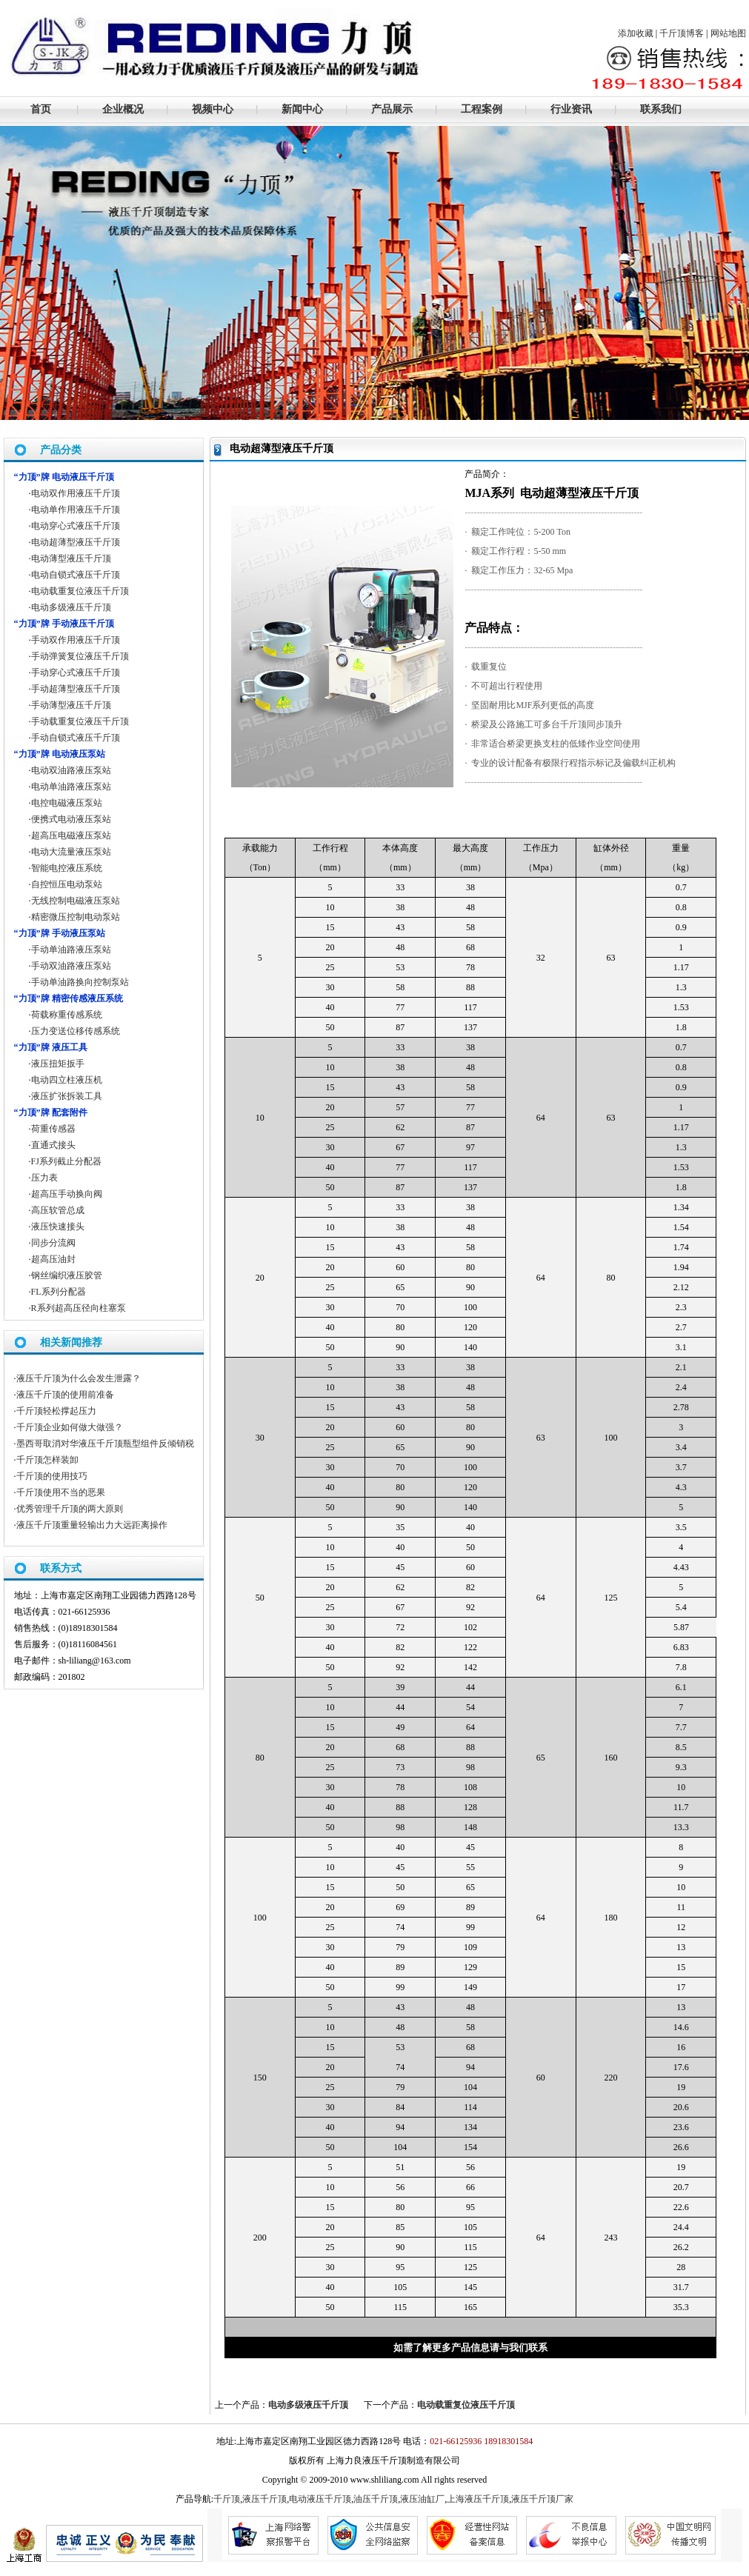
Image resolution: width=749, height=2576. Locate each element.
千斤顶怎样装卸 (47, 1460)
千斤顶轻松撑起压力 (56, 1411)
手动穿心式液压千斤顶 (75, 672)
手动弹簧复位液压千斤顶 (80, 656)
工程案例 (481, 109)
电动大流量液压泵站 (71, 852)
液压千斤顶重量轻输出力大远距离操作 (91, 1525)
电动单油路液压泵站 (71, 786)
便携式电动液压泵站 (71, 819)
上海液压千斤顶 (478, 2499)
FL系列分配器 (58, 1292)
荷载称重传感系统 (66, 1015)
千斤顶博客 (681, 33)
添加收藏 (635, 33)
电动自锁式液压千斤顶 (75, 575)
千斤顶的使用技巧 (51, 1476)
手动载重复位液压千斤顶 (80, 721)
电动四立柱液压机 (66, 1080)
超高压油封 (53, 1259)
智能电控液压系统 (66, 868)
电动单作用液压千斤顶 (75, 509)
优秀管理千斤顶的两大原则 (69, 1509)
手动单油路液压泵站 (71, 949)
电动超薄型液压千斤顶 (75, 542)
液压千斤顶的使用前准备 (65, 1394)
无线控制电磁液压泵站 (75, 900)
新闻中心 (302, 109)
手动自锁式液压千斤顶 (75, 738)
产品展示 (392, 109)
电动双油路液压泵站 (71, 770)
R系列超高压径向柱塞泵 (78, 1308)
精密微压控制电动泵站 (75, 917)
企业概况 (123, 109)
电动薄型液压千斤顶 (71, 558)
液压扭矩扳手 (57, 1063)
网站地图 (728, 33)
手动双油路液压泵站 (71, 966)
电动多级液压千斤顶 (308, 2405)
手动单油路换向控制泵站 (80, 982)
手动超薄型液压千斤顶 (75, 689)
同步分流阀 (53, 1243)
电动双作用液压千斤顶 (75, 493)
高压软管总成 (57, 1210)
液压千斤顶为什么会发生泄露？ (78, 1378)
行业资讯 (571, 109)
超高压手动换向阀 (66, 1194)
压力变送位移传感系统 (75, 1031)
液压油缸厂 (422, 2499)
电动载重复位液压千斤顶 (466, 2405)
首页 (40, 109)
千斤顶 (226, 2499)
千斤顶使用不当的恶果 (60, 1492)
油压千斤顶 (375, 2499)
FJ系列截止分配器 (66, 1161)
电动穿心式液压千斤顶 (75, 526)
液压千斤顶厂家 (542, 2499)
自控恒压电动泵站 (66, 884)
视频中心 (212, 109)
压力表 (44, 1177)
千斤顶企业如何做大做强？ (69, 1427)
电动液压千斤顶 (320, 2499)
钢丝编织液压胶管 (66, 1275)
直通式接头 (53, 1145)
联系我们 (661, 109)
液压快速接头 (57, 1226)
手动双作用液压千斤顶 (75, 640)
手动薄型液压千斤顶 (71, 705)
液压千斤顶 (264, 2499)
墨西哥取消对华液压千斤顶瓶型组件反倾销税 (105, 1443)
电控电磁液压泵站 (66, 803)
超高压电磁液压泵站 (71, 835)
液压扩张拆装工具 (66, 1096)
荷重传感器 (53, 1129)
